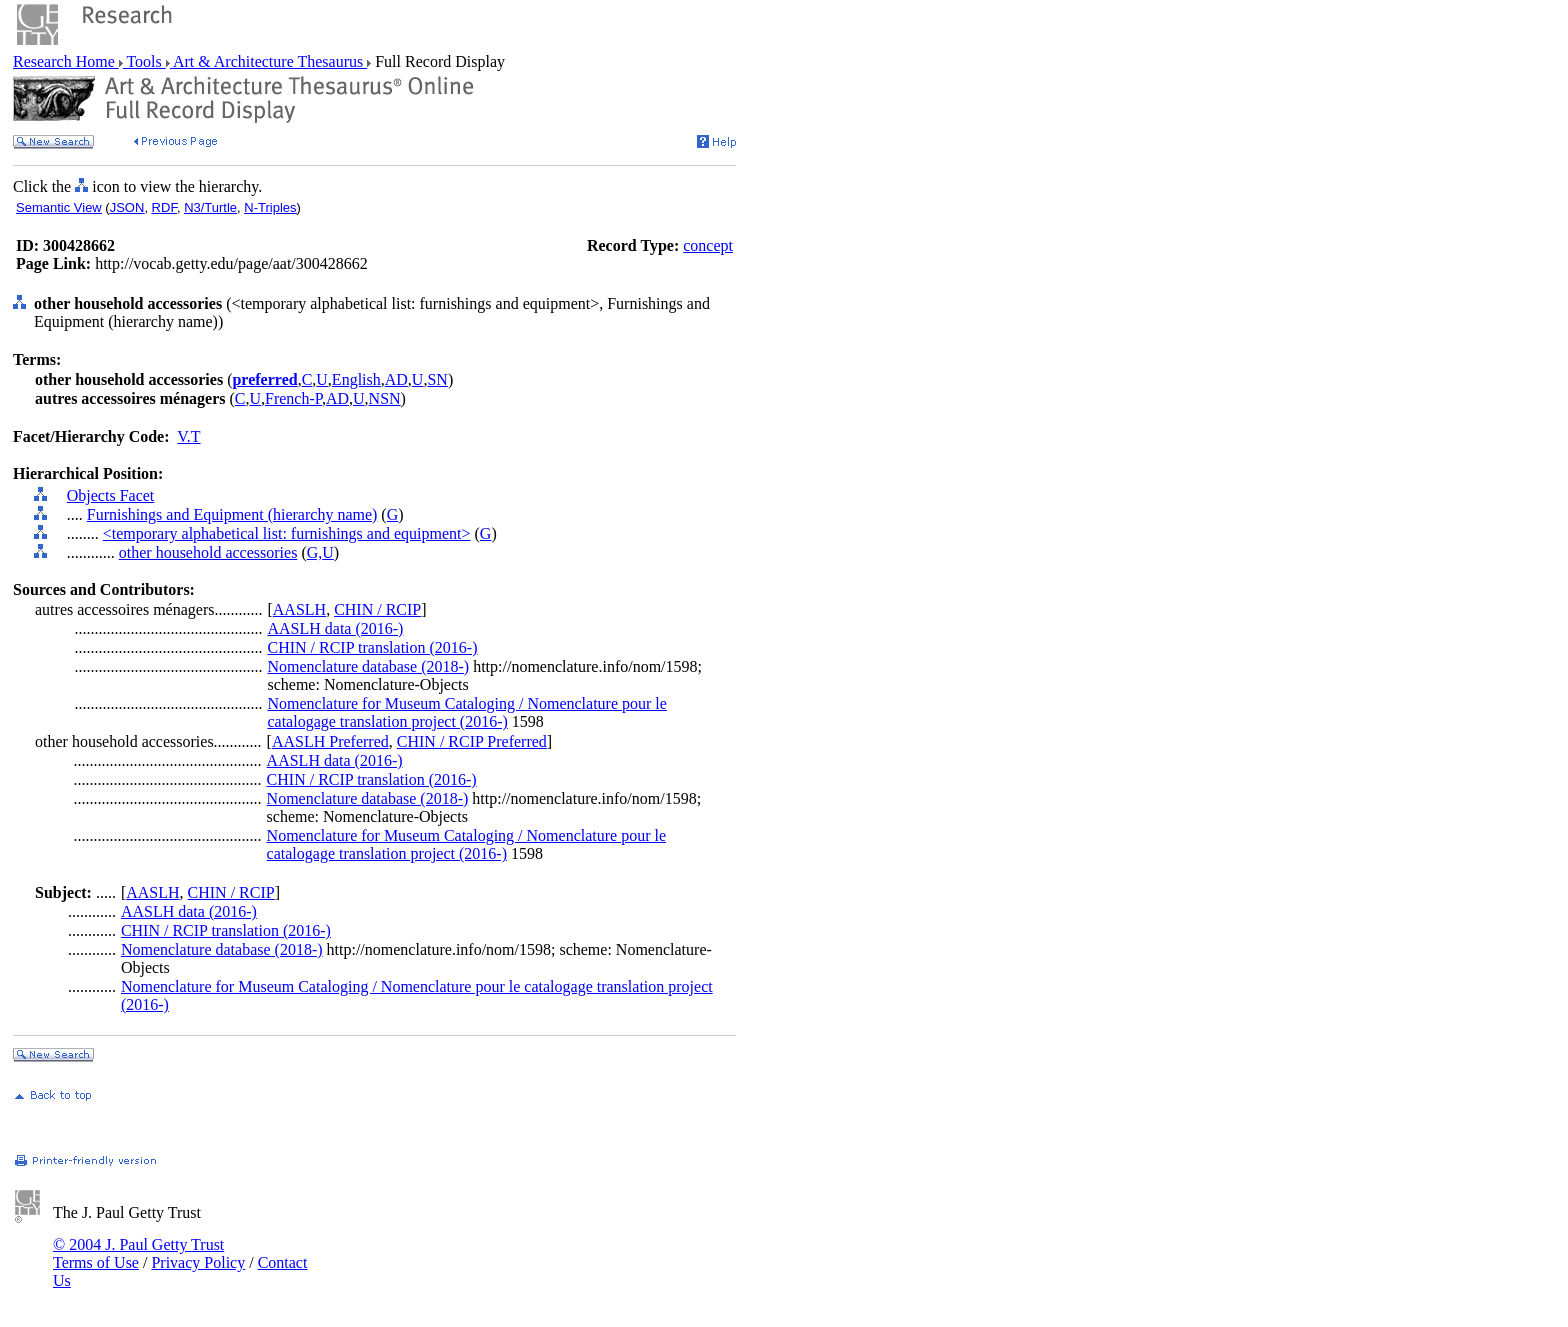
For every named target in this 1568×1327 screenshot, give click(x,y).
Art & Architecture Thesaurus (268, 61)
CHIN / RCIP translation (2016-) (372, 647)
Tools (144, 61)
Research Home (66, 61)
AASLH (299, 609)
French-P (293, 398)
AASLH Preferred (330, 741)
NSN (385, 398)
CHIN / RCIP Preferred (472, 741)
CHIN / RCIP (377, 609)
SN (437, 379)
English (356, 379)
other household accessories (208, 552)
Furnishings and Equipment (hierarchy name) (232, 514)
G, (315, 552)
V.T (188, 436)
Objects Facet (111, 495)
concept (708, 245)
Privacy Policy (198, 1262)
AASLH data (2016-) (335, 628)
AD (396, 379)
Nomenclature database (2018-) (368, 666)
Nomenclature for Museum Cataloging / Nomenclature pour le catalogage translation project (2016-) (466, 712)
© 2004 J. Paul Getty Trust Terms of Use (138, 1253)
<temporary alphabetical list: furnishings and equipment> (287, 533)
